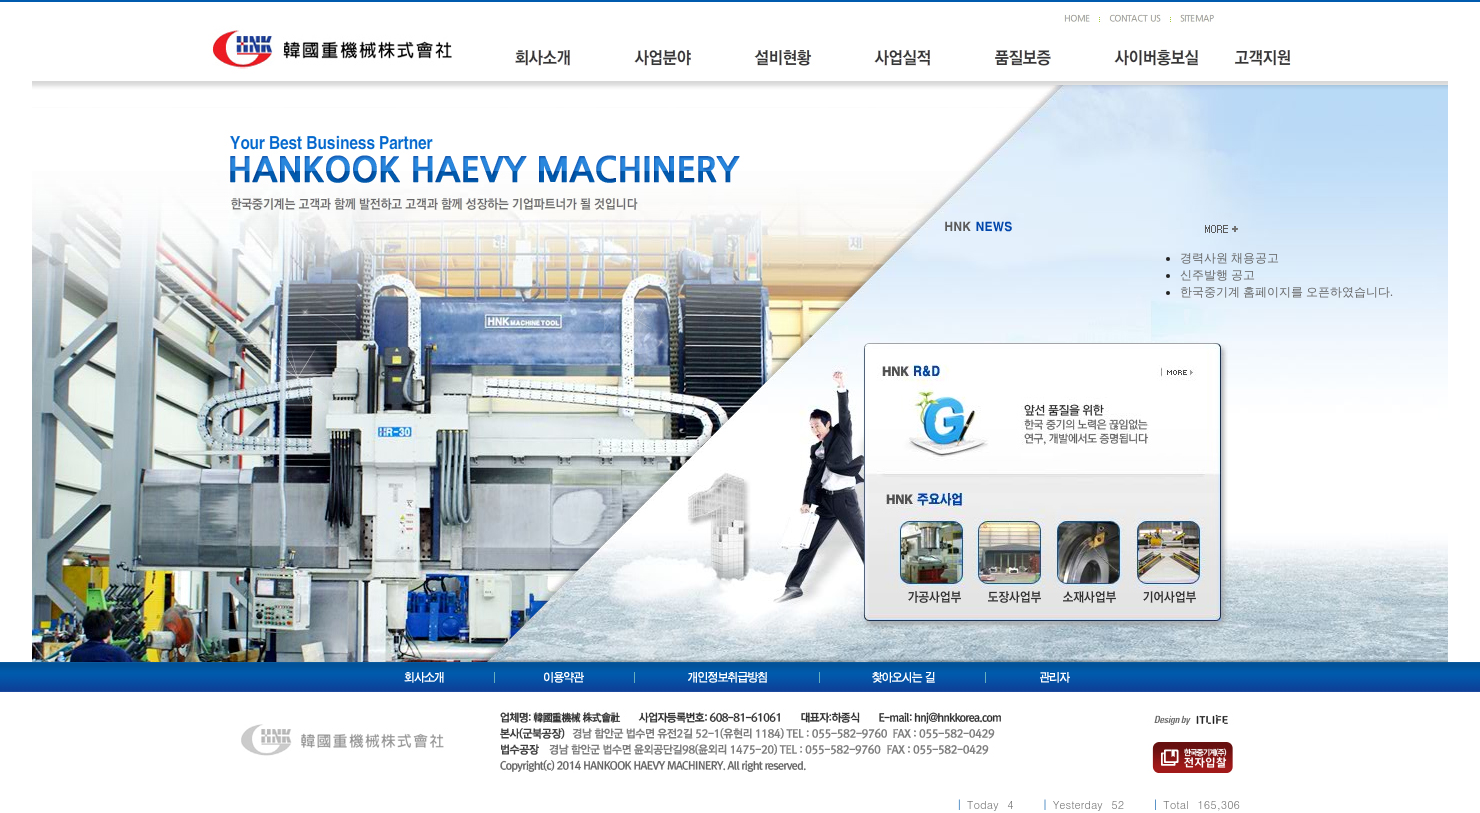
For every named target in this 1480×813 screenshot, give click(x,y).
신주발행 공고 (1217, 275)
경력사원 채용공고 (1229, 258)
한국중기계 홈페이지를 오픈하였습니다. (1286, 292)
